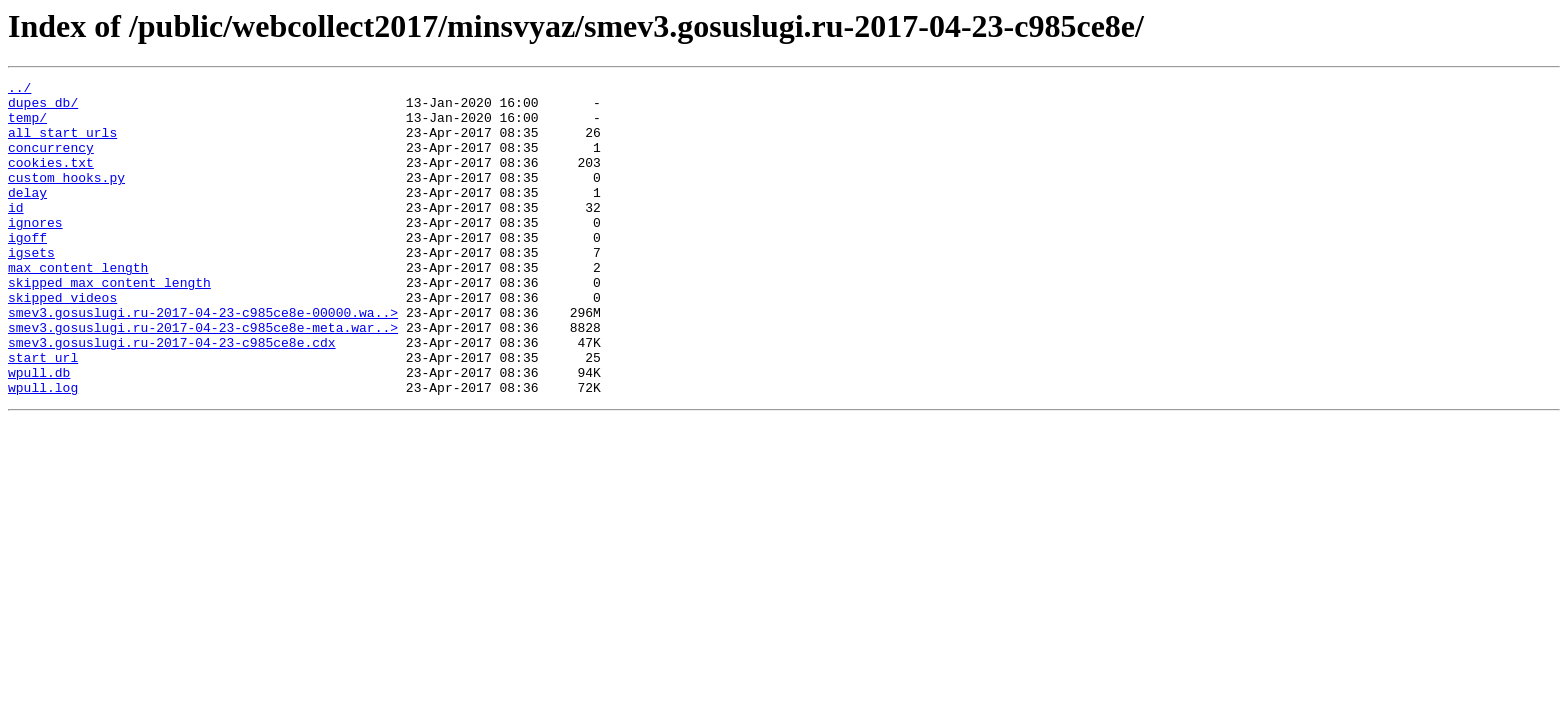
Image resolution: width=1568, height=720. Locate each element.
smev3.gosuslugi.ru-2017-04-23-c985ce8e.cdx (172, 396)
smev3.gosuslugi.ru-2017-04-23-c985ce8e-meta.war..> (203, 378)
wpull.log (43, 450)
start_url (43, 414)
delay (27, 216)
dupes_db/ (43, 108)
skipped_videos (62, 342)
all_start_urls (62, 144)
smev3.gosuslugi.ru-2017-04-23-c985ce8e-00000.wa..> (203, 360)
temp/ (27, 126)
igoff (27, 270)
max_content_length (78, 306)
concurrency (51, 162)
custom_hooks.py (66, 198)
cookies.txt (51, 180)
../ (19, 90)
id (16, 234)
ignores (35, 252)
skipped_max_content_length (109, 324)
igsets (31, 288)
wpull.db (39, 432)
